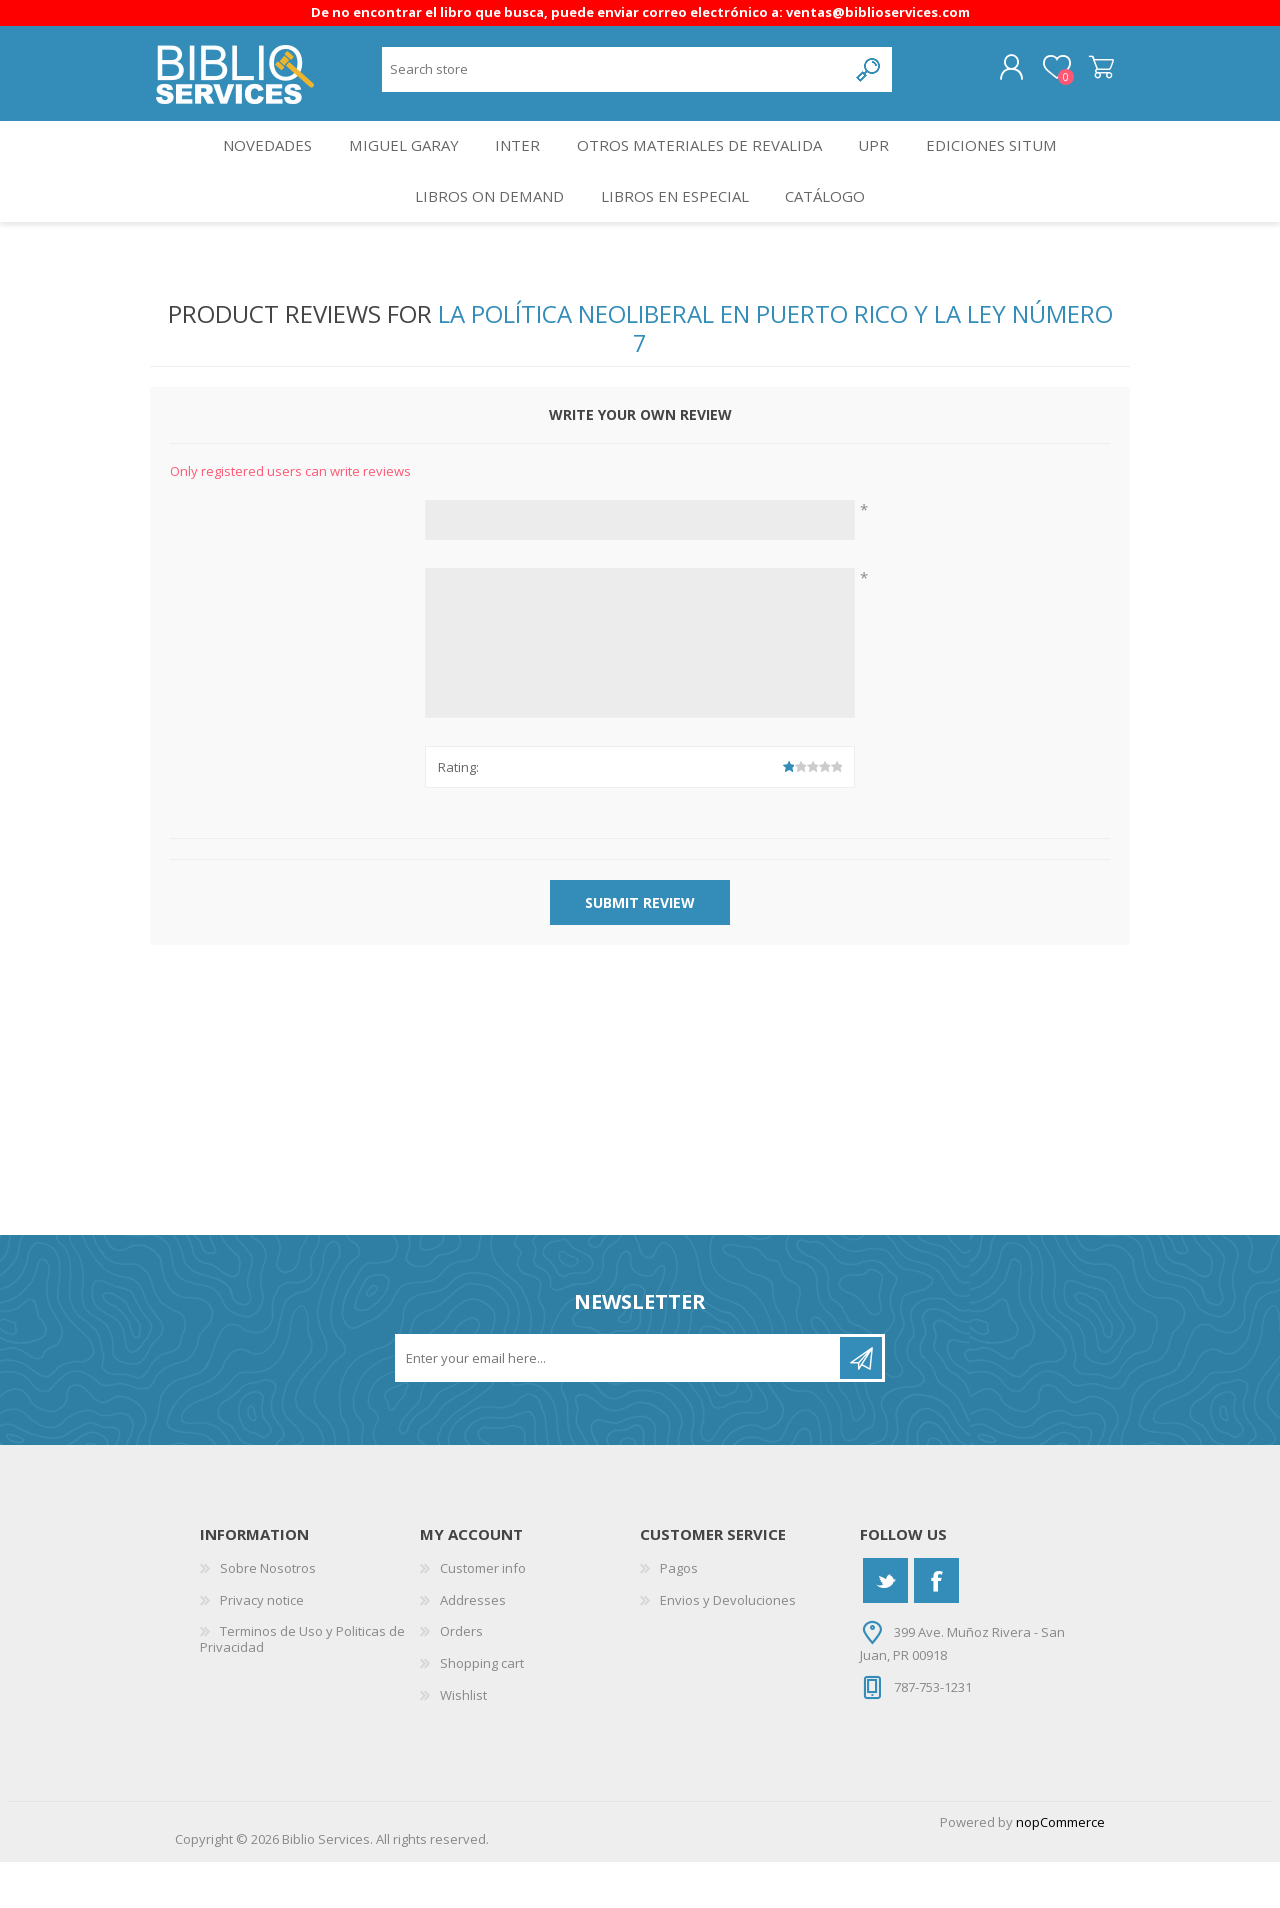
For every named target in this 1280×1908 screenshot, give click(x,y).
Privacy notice (262, 1646)
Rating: (458, 812)
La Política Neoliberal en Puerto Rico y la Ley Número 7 (775, 374)
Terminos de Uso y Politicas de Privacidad (302, 1685)
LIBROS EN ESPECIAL (674, 233)
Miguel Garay (397, 166)
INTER (518, 166)
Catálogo (832, 233)
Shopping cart (1082, 75)
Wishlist (463, 1740)
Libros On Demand (482, 233)
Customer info (483, 1614)
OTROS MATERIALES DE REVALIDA (704, 166)
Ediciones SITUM (1008, 166)
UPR (883, 166)
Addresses (473, 1646)
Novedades (253, 166)
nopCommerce (1060, 1868)
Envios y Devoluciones (728, 1646)
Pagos (679, 1614)
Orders (461, 1677)
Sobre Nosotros (268, 1614)
